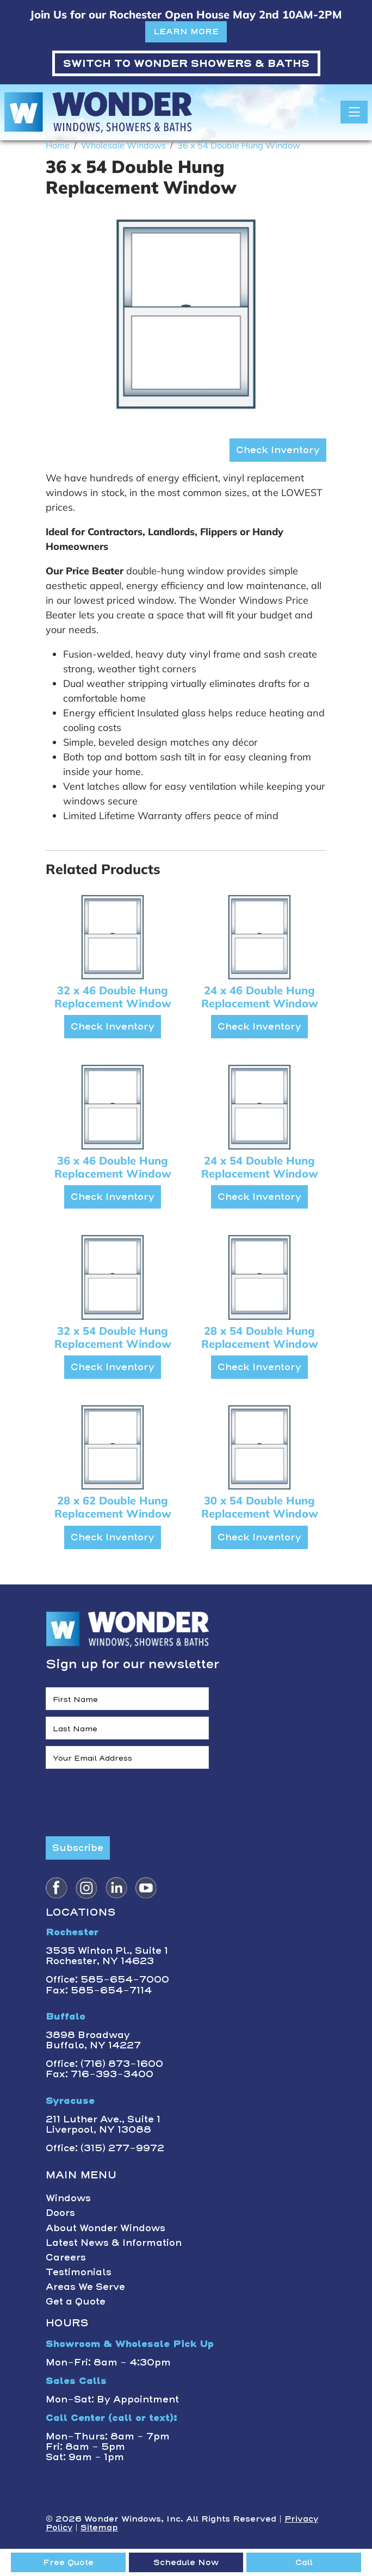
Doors (60, 2212)
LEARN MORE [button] (186, 31)
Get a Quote (76, 2301)
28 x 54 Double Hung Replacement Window (259, 1337)
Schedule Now (186, 2562)
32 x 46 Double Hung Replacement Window (112, 996)
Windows (68, 2198)
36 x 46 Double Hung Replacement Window (112, 1167)
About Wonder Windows (105, 2227)
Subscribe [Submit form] (77, 1847)
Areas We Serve (85, 2286)
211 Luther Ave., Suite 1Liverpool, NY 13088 (103, 2124)
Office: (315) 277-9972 (105, 2147)
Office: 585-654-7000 (107, 1979)
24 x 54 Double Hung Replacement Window (259, 1167)
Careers (66, 2257)
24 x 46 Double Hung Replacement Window (259, 996)
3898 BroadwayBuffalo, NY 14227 (93, 2040)
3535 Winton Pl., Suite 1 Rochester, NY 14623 (107, 1955)
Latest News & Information (114, 2242)
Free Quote (68, 2562)
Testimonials (78, 2272)
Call (304, 2562)
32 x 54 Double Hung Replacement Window (112, 1337)
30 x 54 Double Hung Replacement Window (259, 1507)
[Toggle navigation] (354, 112)
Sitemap (99, 2527)
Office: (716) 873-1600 (104, 2063)
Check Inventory (278, 449)
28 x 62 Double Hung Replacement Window (112, 1507)
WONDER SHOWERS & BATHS (186, 63)
